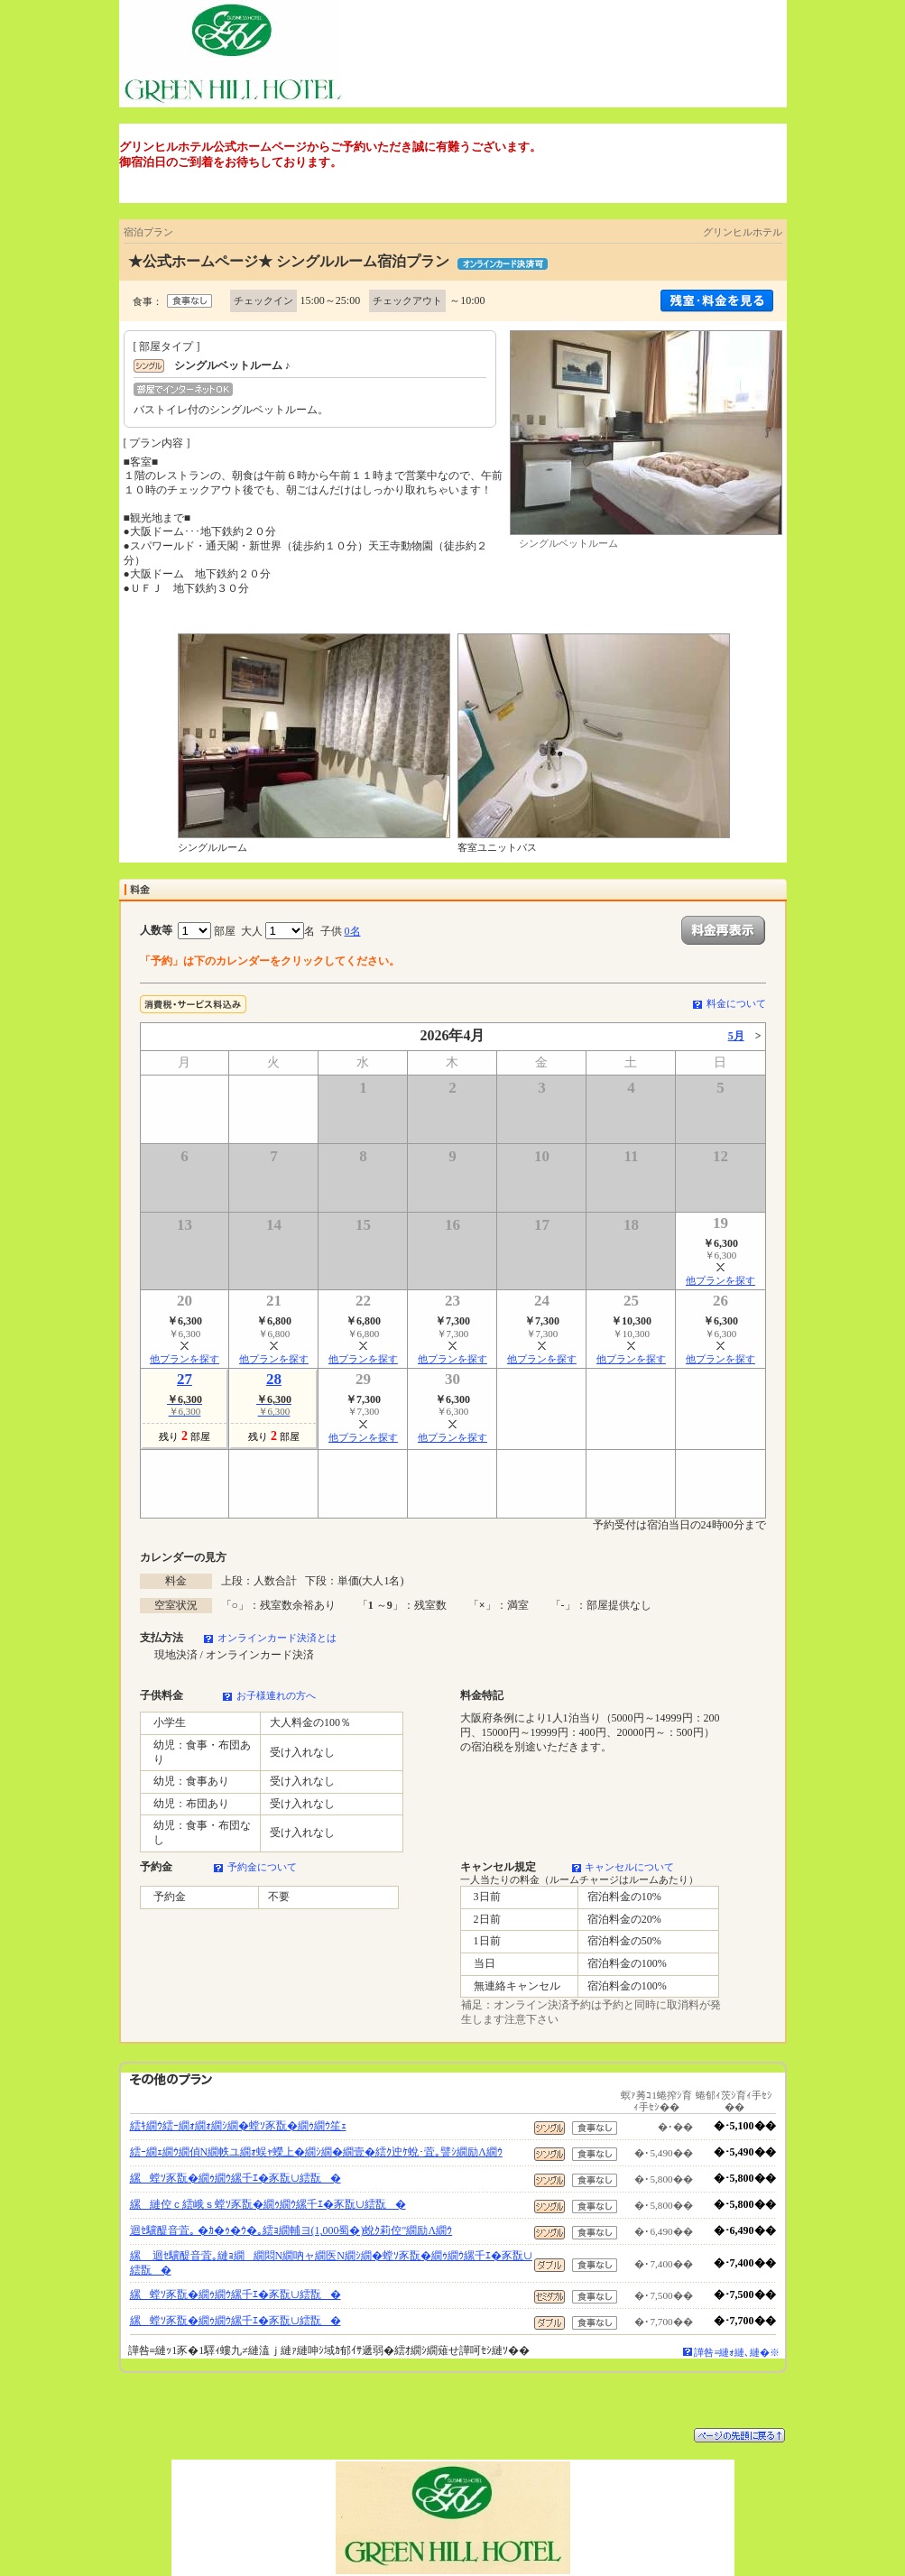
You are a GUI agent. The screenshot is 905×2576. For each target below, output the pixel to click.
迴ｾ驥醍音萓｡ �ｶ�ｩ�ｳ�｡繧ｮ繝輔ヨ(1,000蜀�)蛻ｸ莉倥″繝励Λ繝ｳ (291, 2230)
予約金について (262, 1866)
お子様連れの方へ (276, 1695)
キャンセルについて (629, 1866)
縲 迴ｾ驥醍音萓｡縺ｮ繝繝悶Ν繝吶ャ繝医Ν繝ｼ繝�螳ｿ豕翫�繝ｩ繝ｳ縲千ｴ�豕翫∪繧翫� (331, 2262)
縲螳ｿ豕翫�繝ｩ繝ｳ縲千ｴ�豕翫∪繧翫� (235, 2178)
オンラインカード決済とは (277, 1637)
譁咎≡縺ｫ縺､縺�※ (737, 2352)
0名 (353, 931)
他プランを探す (720, 1280)
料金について (736, 1003)
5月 (736, 1035)
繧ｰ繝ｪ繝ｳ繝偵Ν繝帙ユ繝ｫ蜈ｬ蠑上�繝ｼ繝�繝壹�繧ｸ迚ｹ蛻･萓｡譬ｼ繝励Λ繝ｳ (316, 2152)
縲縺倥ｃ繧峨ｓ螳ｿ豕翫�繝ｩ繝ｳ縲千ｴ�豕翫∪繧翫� (268, 2204)
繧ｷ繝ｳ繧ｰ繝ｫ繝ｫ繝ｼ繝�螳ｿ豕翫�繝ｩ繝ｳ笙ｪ (238, 2125)
